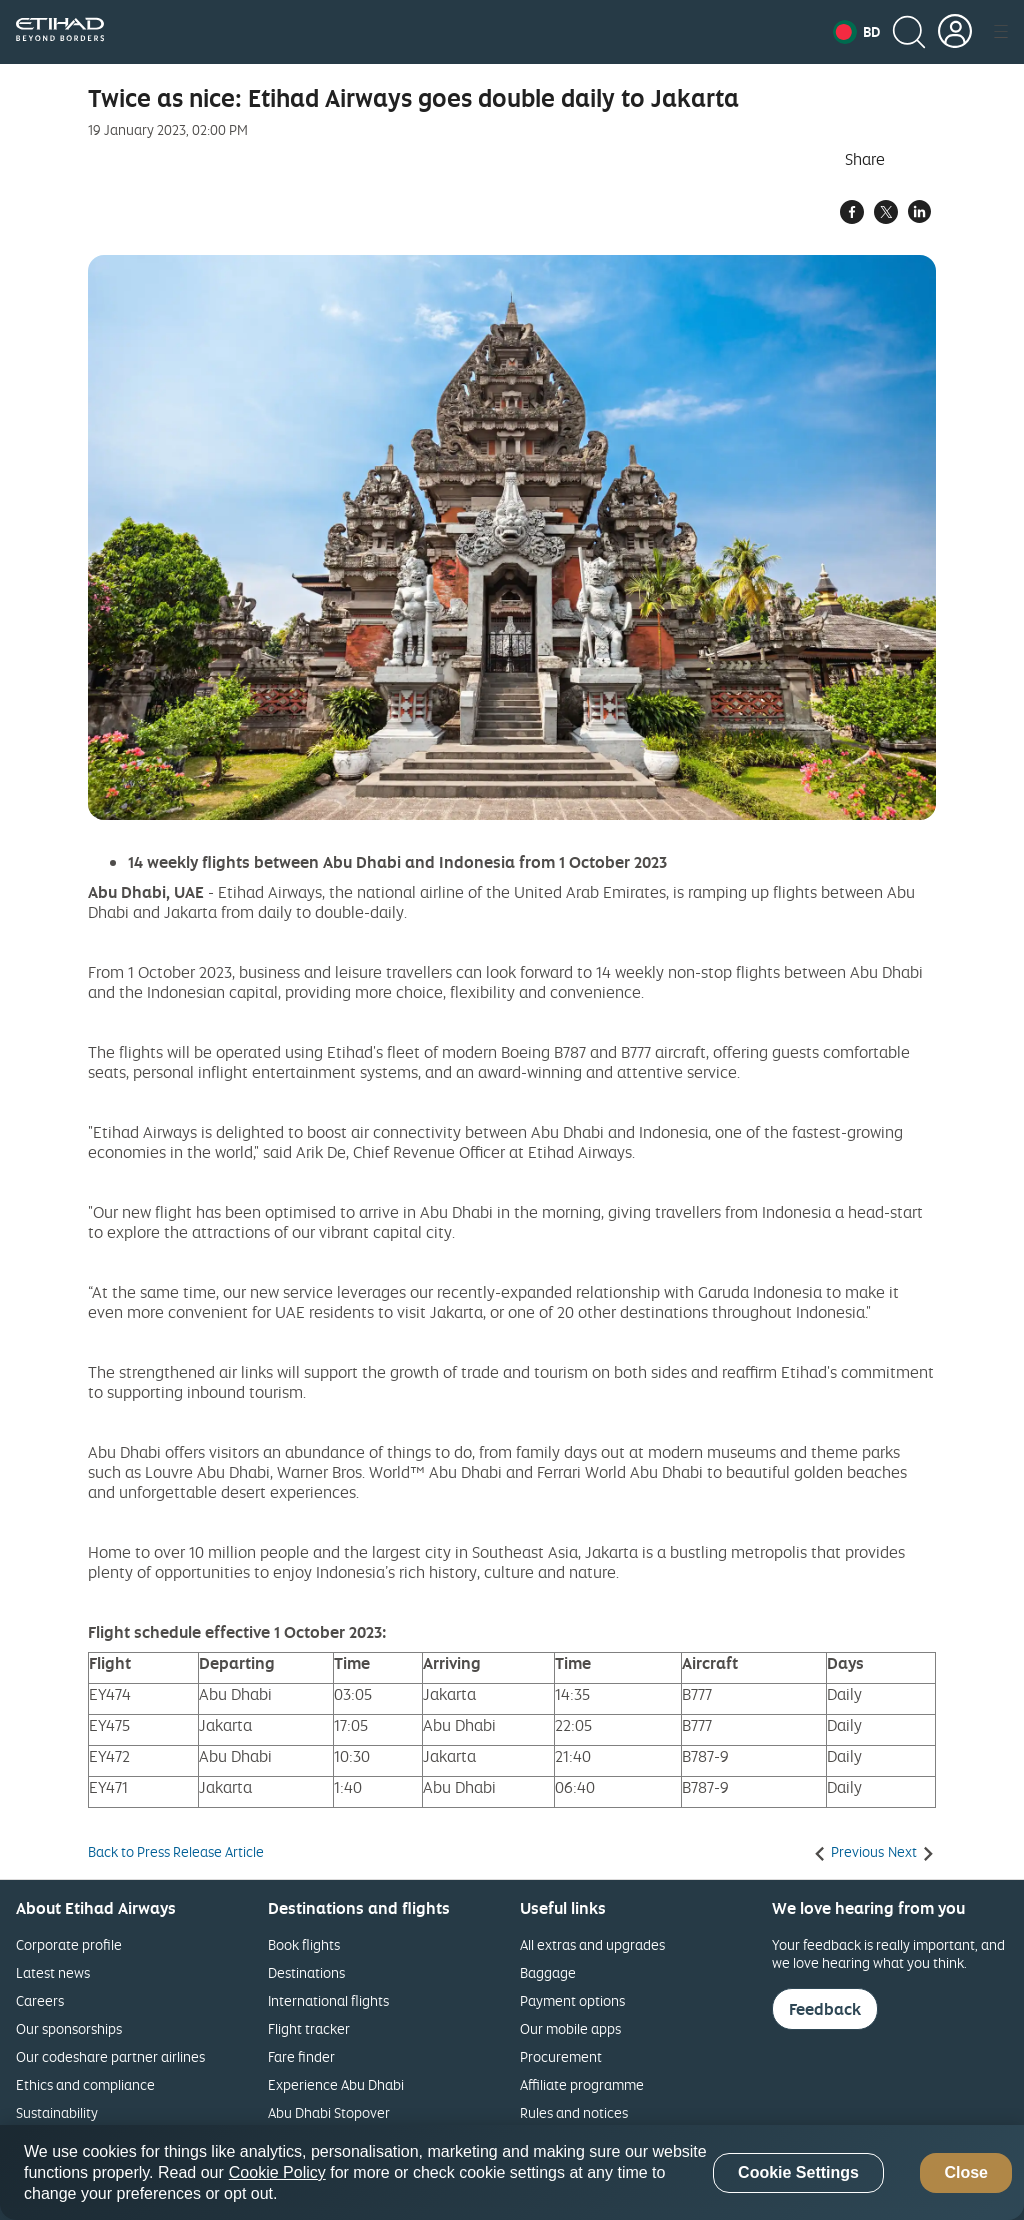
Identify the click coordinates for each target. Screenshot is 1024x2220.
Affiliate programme (582, 2084)
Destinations (306, 1972)
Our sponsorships (69, 2028)
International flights (328, 2000)
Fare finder (301, 2056)
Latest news (53, 1972)
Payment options (572, 2000)
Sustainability (57, 2112)
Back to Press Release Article (176, 1852)
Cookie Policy (277, 2172)
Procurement (561, 2056)
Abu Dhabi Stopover (329, 2112)
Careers (40, 2000)
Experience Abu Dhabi (336, 2084)
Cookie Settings (798, 2172)
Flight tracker (309, 2028)
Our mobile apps (570, 2028)
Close (966, 2172)
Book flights (304, 1944)
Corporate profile (69, 1944)
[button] (856, 32)
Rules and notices (574, 2112)
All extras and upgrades (592, 1944)
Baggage (548, 1972)
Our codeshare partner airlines (110, 2056)
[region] (512, 2172)
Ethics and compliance (85, 2084)
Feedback (825, 2009)
